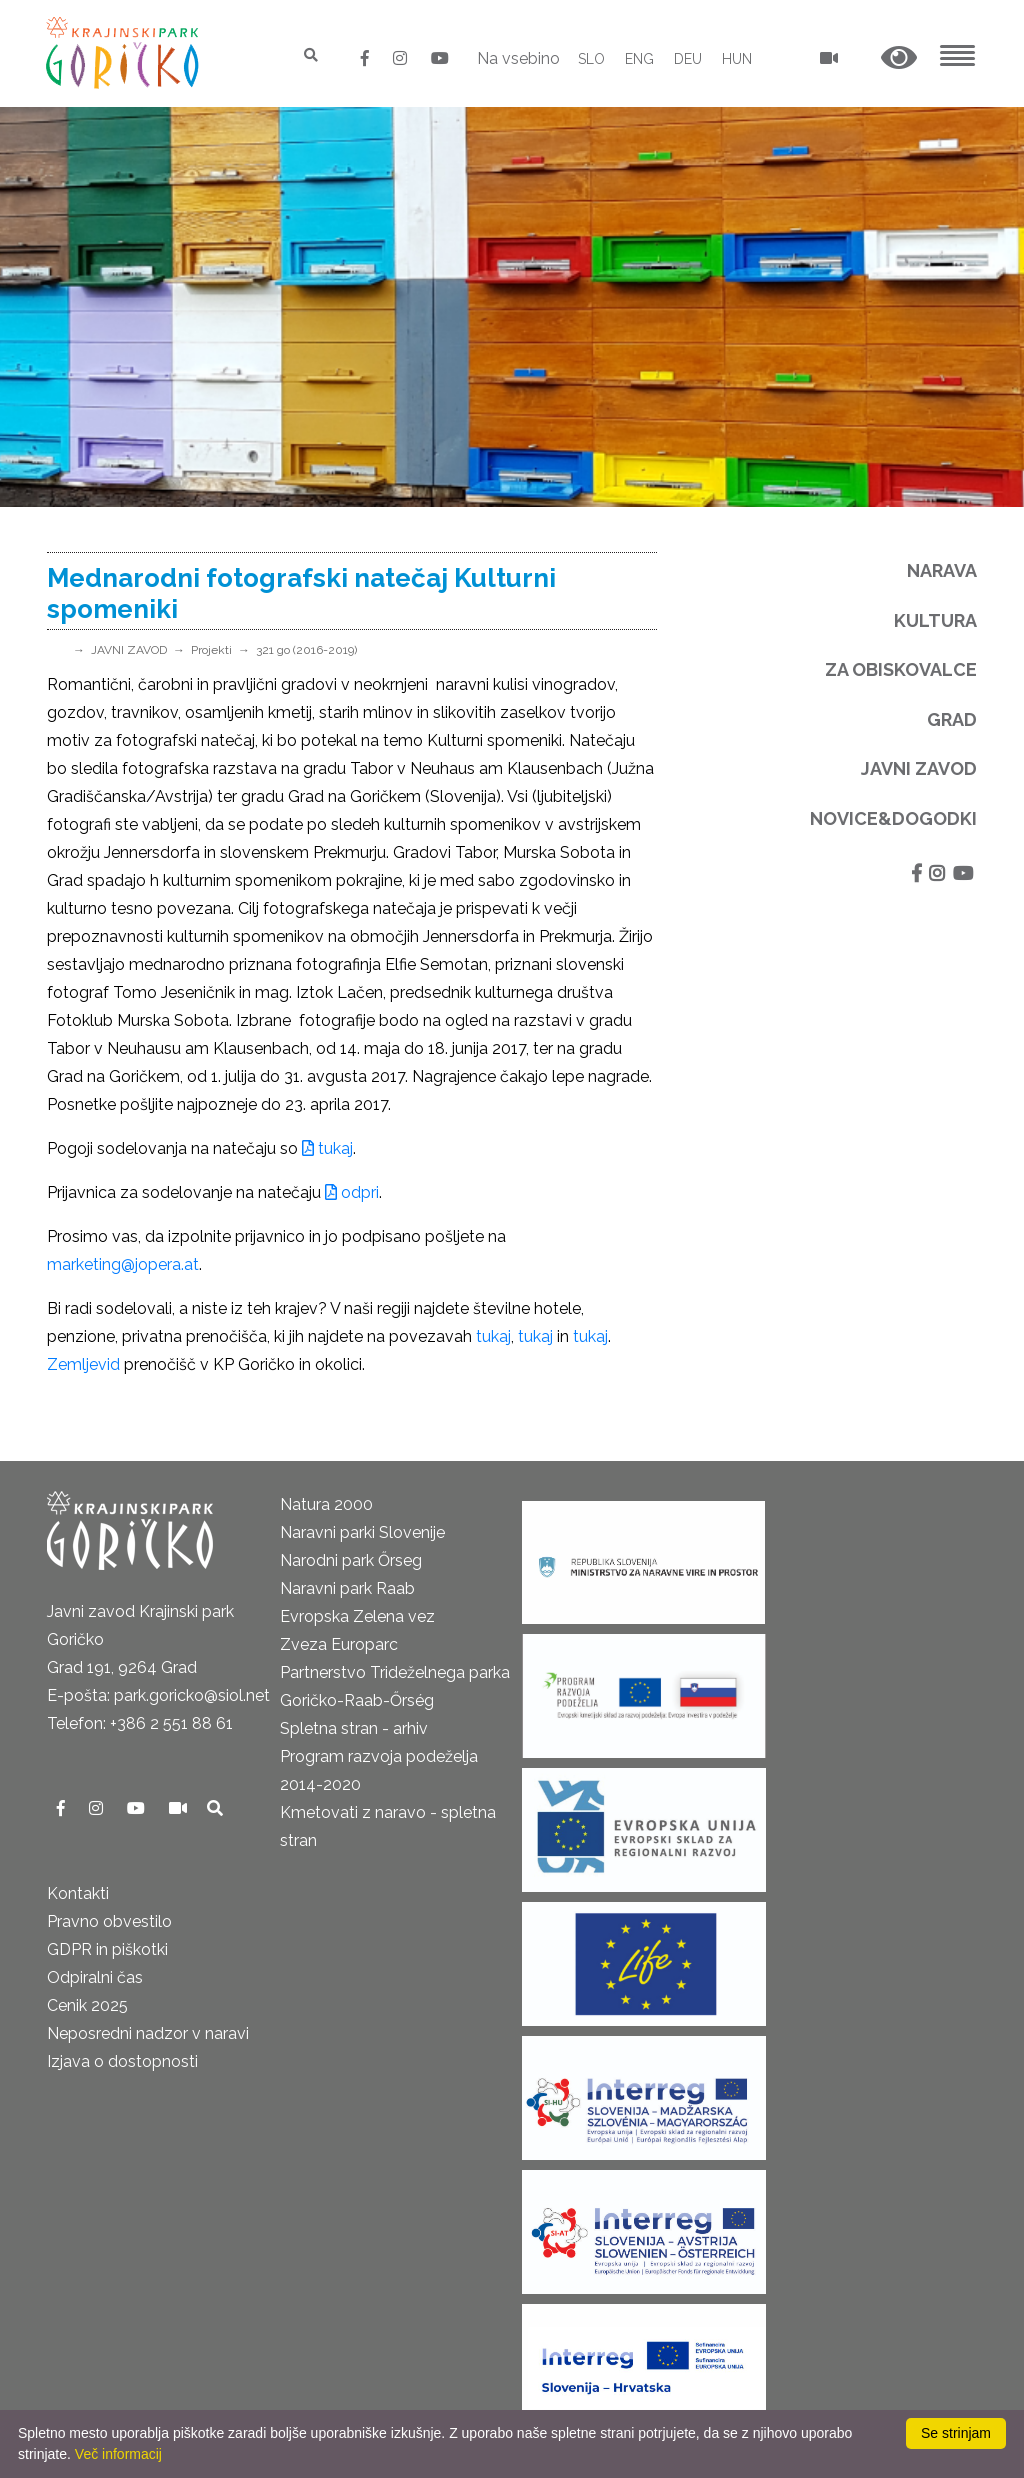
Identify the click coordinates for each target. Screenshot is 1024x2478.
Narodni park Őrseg (351, 1560)
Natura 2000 (326, 1504)
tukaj (327, 1148)
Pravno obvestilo (109, 1921)
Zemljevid (83, 1364)
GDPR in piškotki (107, 1949)
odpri (352, 1192)
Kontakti (78, 1893)
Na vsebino (518, 58)
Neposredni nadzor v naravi (148, 2033)
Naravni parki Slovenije (362, 1532)
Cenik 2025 (87, 2005)
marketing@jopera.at (123, 1264)
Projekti (211, 650)
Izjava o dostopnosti (122, 2061)
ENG (639, 59)
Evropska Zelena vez (357, 1616)
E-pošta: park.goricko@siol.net (158, 1695)
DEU (688, 59)
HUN (737, 59)
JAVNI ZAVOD (129, 650)
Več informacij (118, 2454)
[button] (899, 58)
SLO (591, 59)
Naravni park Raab (347, 1588)
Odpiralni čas (95, 1977)
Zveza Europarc (339, 1644)
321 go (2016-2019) (306, 650)
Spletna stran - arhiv (354, 1728)
